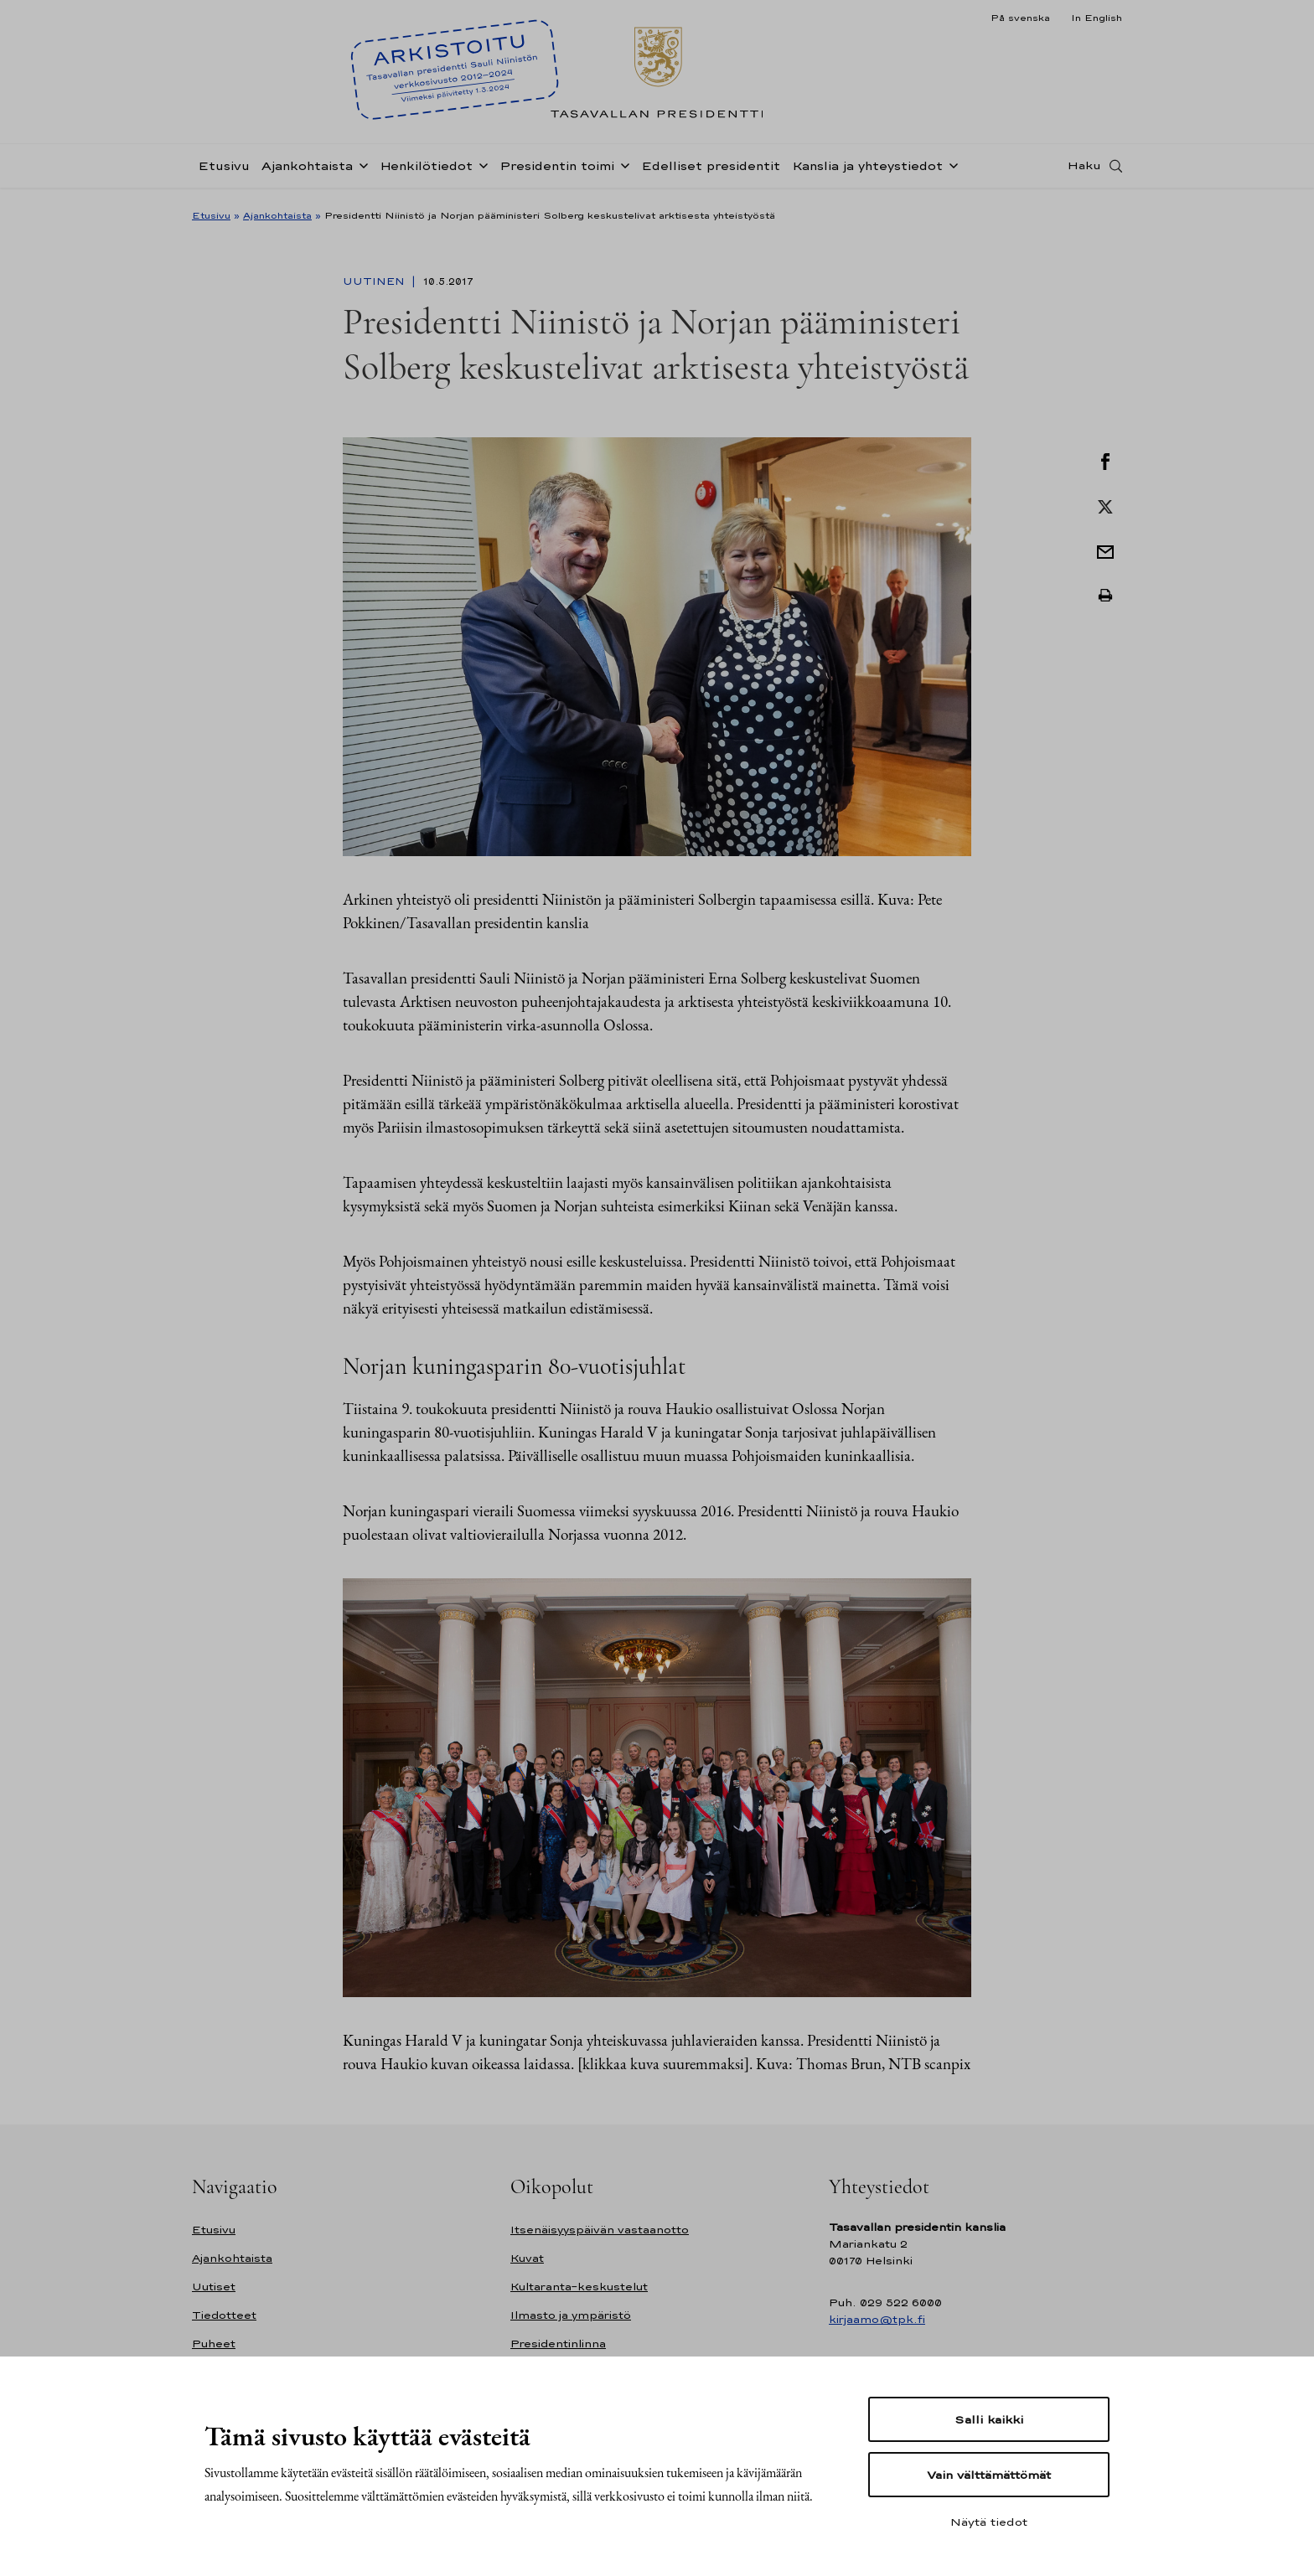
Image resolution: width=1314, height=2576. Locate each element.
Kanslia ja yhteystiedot (867, 170)
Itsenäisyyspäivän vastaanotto (599, 2229)
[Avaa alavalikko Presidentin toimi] (621, 169)
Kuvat (527, 2258)
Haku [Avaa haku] (1084, 170)
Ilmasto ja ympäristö (570, 2315)
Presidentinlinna (558, 2343)
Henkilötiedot (426, 170)
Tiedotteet (224, 2315)
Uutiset (213, 2286)
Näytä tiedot (988, 2521)
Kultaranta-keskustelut (579, 2286)
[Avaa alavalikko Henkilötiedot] (480, 169)
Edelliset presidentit (710, 170)
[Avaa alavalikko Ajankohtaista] (360, 169)
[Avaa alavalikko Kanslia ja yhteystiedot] (950, 169)
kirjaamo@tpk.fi (877, 2319)
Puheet (213, 2343)
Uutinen (375, 281)
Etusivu (224, 170)
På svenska (1020, 17)
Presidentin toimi (556, 170)
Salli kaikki (988, 2419)
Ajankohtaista (307, 170)
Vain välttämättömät (989, 2474)
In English (1096, 17)
